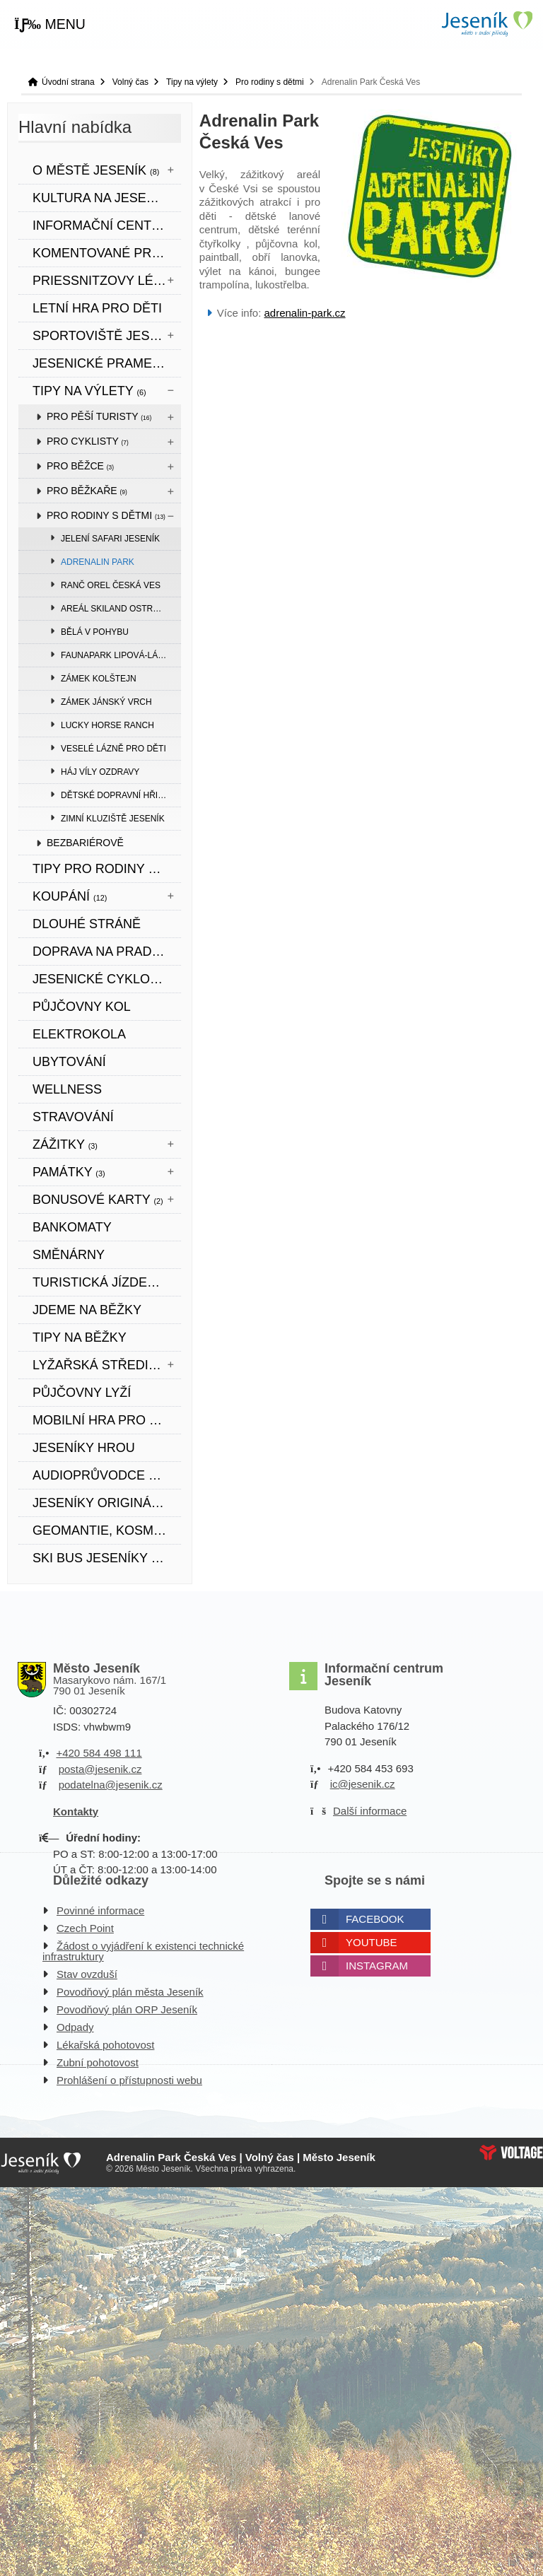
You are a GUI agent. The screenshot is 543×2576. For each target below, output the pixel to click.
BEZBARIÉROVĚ (85, 842)
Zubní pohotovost (98, 2062)
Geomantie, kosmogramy (107, 1530)
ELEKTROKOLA (79, 1034)
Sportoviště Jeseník (107, 336)
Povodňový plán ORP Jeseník (127, 2009)
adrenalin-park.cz (305, 313)
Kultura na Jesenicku (107, 198)
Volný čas (130, 82)
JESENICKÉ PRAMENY (101, 363)
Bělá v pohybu (95, 632)
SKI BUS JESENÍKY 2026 (106, 1558)
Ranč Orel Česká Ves (110, 585)
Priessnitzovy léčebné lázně (107, 281)
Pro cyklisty (88, 441)
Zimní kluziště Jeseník (113, 819)
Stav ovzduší (87, 1974)
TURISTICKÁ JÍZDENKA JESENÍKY (107, 1282)
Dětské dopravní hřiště (117, 795)
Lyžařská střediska (107, 1365)
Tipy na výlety (192, 82)
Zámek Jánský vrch (106, 702)
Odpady (75, 2027)
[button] (50, 25)
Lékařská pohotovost (105, 2045)
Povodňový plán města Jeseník (130, 1992)
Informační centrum (106, 225)
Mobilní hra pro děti (105, 1420)
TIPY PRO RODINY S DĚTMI (107, 869)
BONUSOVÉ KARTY (98, 1200)
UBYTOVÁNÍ (69, 1062)
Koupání (70, 896)
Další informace (370, 1811)
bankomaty (72, 1227)
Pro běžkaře (87, 490)
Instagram (377, 1966)
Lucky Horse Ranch (107, 725)
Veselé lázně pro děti (113, 749)
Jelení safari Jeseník (110, 539)
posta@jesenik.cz (100, 1769)
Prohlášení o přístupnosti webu (129, 2080)
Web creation (511, 2152)
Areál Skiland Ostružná (118, 609)
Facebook (375, 1919)
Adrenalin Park (97, 562)
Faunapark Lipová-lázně (118, 655)
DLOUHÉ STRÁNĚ (87, 924)
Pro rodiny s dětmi (269, 82)
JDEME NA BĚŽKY (87, 1310)
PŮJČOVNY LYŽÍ (82, 1393)
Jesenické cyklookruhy (107, 979)
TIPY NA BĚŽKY (80, 1337)
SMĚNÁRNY (69, 1255)
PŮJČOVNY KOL (82, 1007)
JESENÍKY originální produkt (107, 1503)
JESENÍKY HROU (84, 1448)
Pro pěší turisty (99, 416)
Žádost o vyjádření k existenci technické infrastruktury (143, 1951)
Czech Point (85, 1928)
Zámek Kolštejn (98, 679)
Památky (69, 1172)
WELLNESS (67, 1089)
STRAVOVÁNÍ (73, 1117)
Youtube (371, 1942)
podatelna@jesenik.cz (111, 1785)
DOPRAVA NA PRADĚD (101, 951)
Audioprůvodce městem (107, 1475)
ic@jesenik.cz (362, 1784)
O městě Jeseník (96, 170)
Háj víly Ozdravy (100, 772)
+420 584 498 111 (98, 1753)
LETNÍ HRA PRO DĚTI (97, 308)
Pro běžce (80, 466)
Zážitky (65, 1144)
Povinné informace (100, 1910)
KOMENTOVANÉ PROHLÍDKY (107, 253)
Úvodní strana (486, 24)
